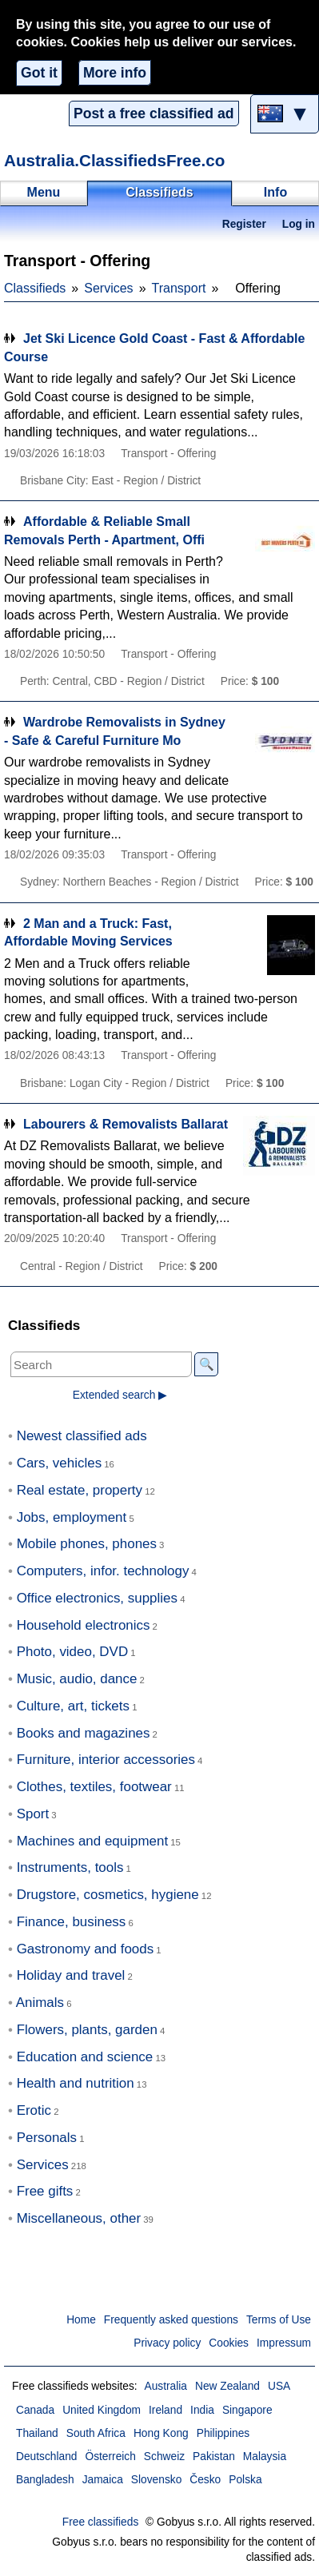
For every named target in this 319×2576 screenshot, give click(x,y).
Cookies (229, 2343)
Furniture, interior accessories (106, 1759)
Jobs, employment (72, 1517)
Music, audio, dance (77, 1678)
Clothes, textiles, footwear (94, 1786)
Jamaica (102, 2480)
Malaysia (264, 2457)
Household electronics (83, 1625)
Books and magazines (83, 1733)
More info (114, 73)
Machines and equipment (92, 1841)
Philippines (223, 2433)
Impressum (284, 2343)
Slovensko (156, 2480)
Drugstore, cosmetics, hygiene (108, 1894)
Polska (245, 2480)
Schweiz (164, 2457)
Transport (179, 288)
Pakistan (214, 2457)
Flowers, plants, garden (87, 2029)
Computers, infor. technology (103, 1571)
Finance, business (71, 1921)
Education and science (85, 2056)
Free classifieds (100, 2522)
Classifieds (35, 288)
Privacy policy (167, 2343)
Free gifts (45, 2191)
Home (81, 2320)
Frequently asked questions (171, 2320)
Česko (205, 2480)
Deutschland (46, 2457)
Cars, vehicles (59, 1463)
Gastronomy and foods (85, 1949)
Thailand (37, 2433)
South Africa (96, 2433)
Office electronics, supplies (97, 1598)
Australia (165, 2386)
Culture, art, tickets (73, 1706)
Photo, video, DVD (72, 1651)
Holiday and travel (71, 1975)
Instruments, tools (70, 1867)
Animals (40, 2002)
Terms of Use (278, 2320)
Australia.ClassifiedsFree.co (114, 160)
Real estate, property (79, 1490)
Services (108, 288)
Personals (47, 2137)
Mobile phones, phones (87, 1543)
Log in (298, 224)
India (202, 2410)
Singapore (247, 2410)
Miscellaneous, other (79, 2218)
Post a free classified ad (153, 113)
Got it (39, 73)
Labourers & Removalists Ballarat (125, 1124)
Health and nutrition (75, 2083)
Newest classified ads (82, 1435)
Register (244, 224)
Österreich (110, 2457)
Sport (33, 1814)
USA (279, 2386)
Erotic (34, 2110)
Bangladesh (45, 2480)
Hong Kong (161, 2433)
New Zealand (227, 2386)
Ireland (165, 2410)
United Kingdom (101, 2410)
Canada (35, 2410)
